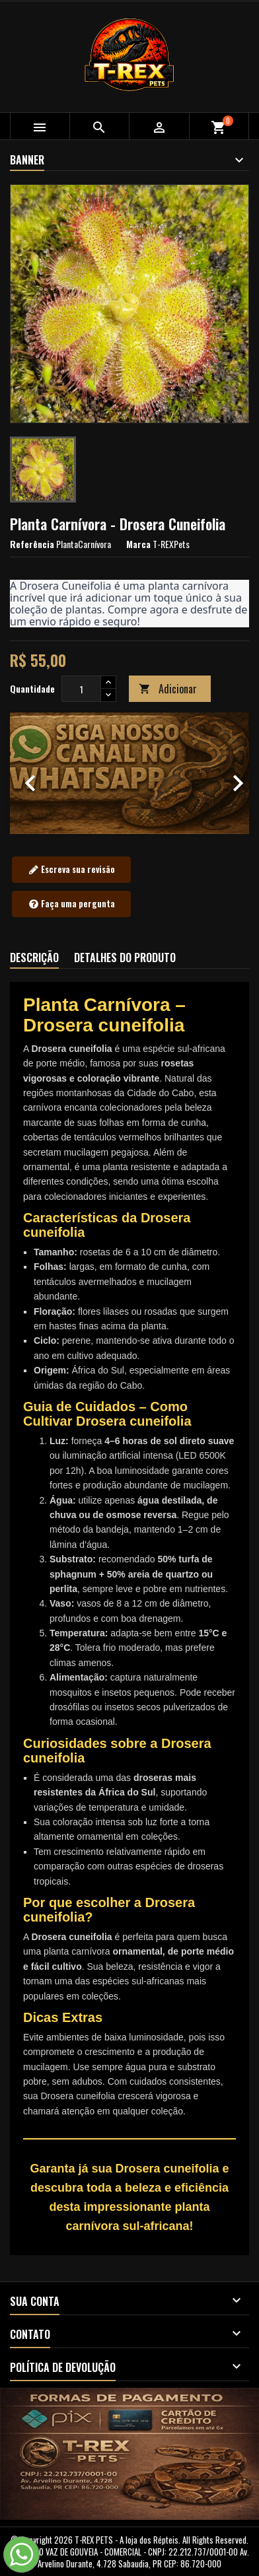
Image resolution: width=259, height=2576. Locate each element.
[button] (28, 773)
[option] (129, 773)
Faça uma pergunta (71, 904)
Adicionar (168, 689)
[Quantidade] (81, 689)
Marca (138, 544)
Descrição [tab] (34, 957)
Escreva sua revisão (71, 869)
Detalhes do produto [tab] (125, 957)
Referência (32, 544)
